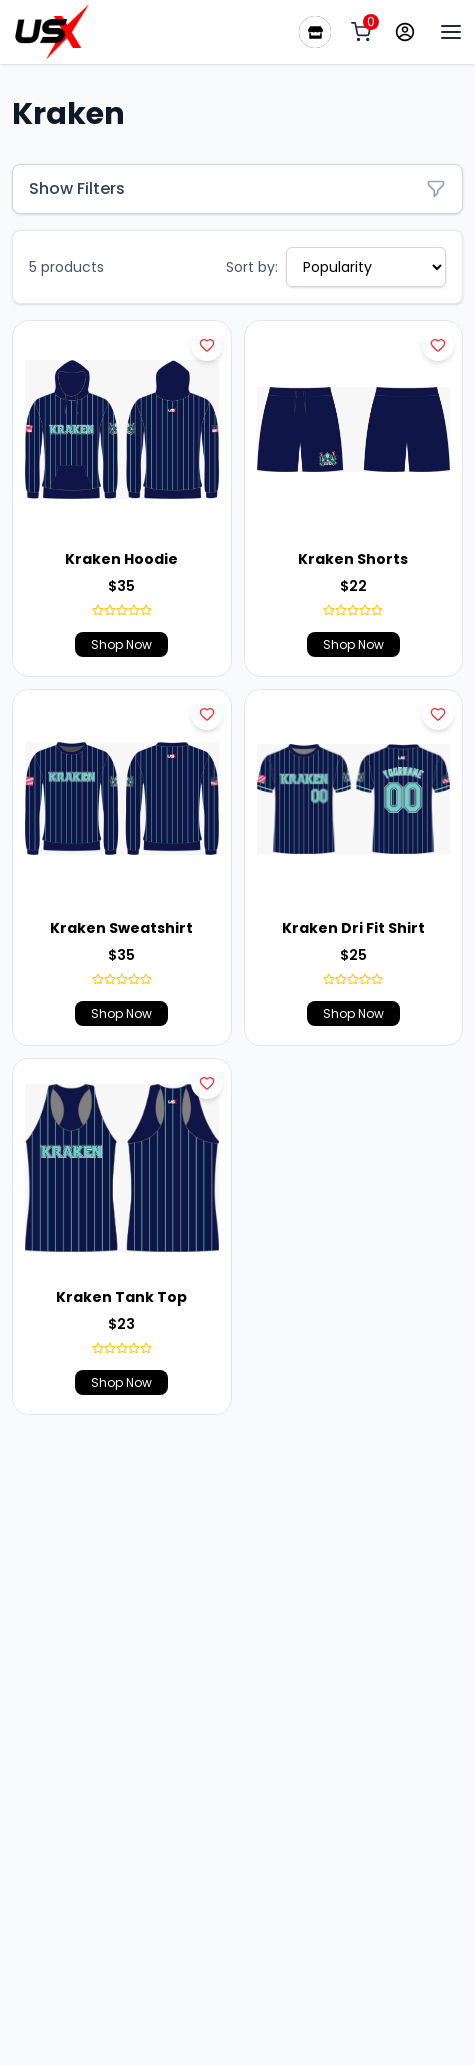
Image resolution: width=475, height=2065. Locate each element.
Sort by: (252, 267)
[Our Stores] (315, 32)
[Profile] (405, 32)
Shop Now (121, 644)
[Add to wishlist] (207, 345)
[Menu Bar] (451, 32)
